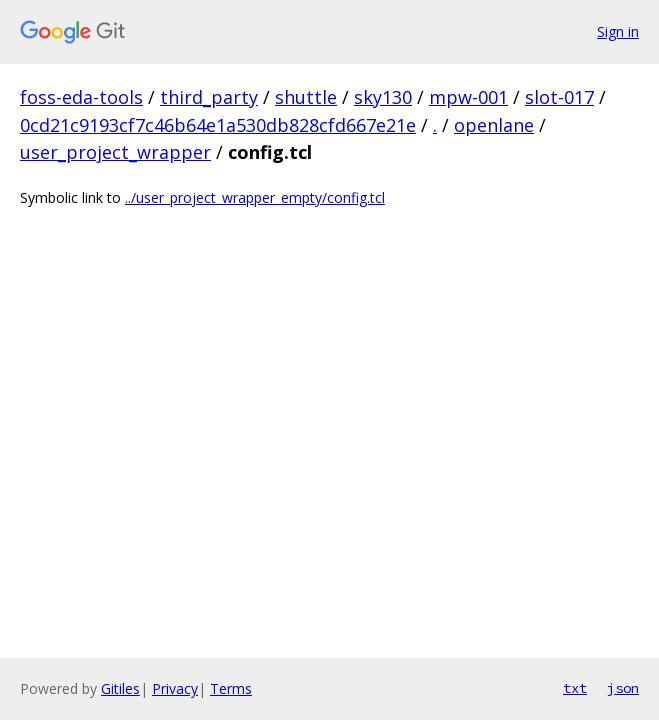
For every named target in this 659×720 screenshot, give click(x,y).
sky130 (383, 97)
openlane (494, 125)
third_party (209, 97)
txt (575, 688)
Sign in (618, 31)
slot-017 (559, 97)
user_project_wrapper (115, 152)
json (623, 688)
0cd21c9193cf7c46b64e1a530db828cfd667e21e (218, 125)
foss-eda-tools (81, 97)
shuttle (306, 97)
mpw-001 (468, 97)
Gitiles (120, 688)
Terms (231, 688)
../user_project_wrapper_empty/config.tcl (255, 197)
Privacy (175, 688)
